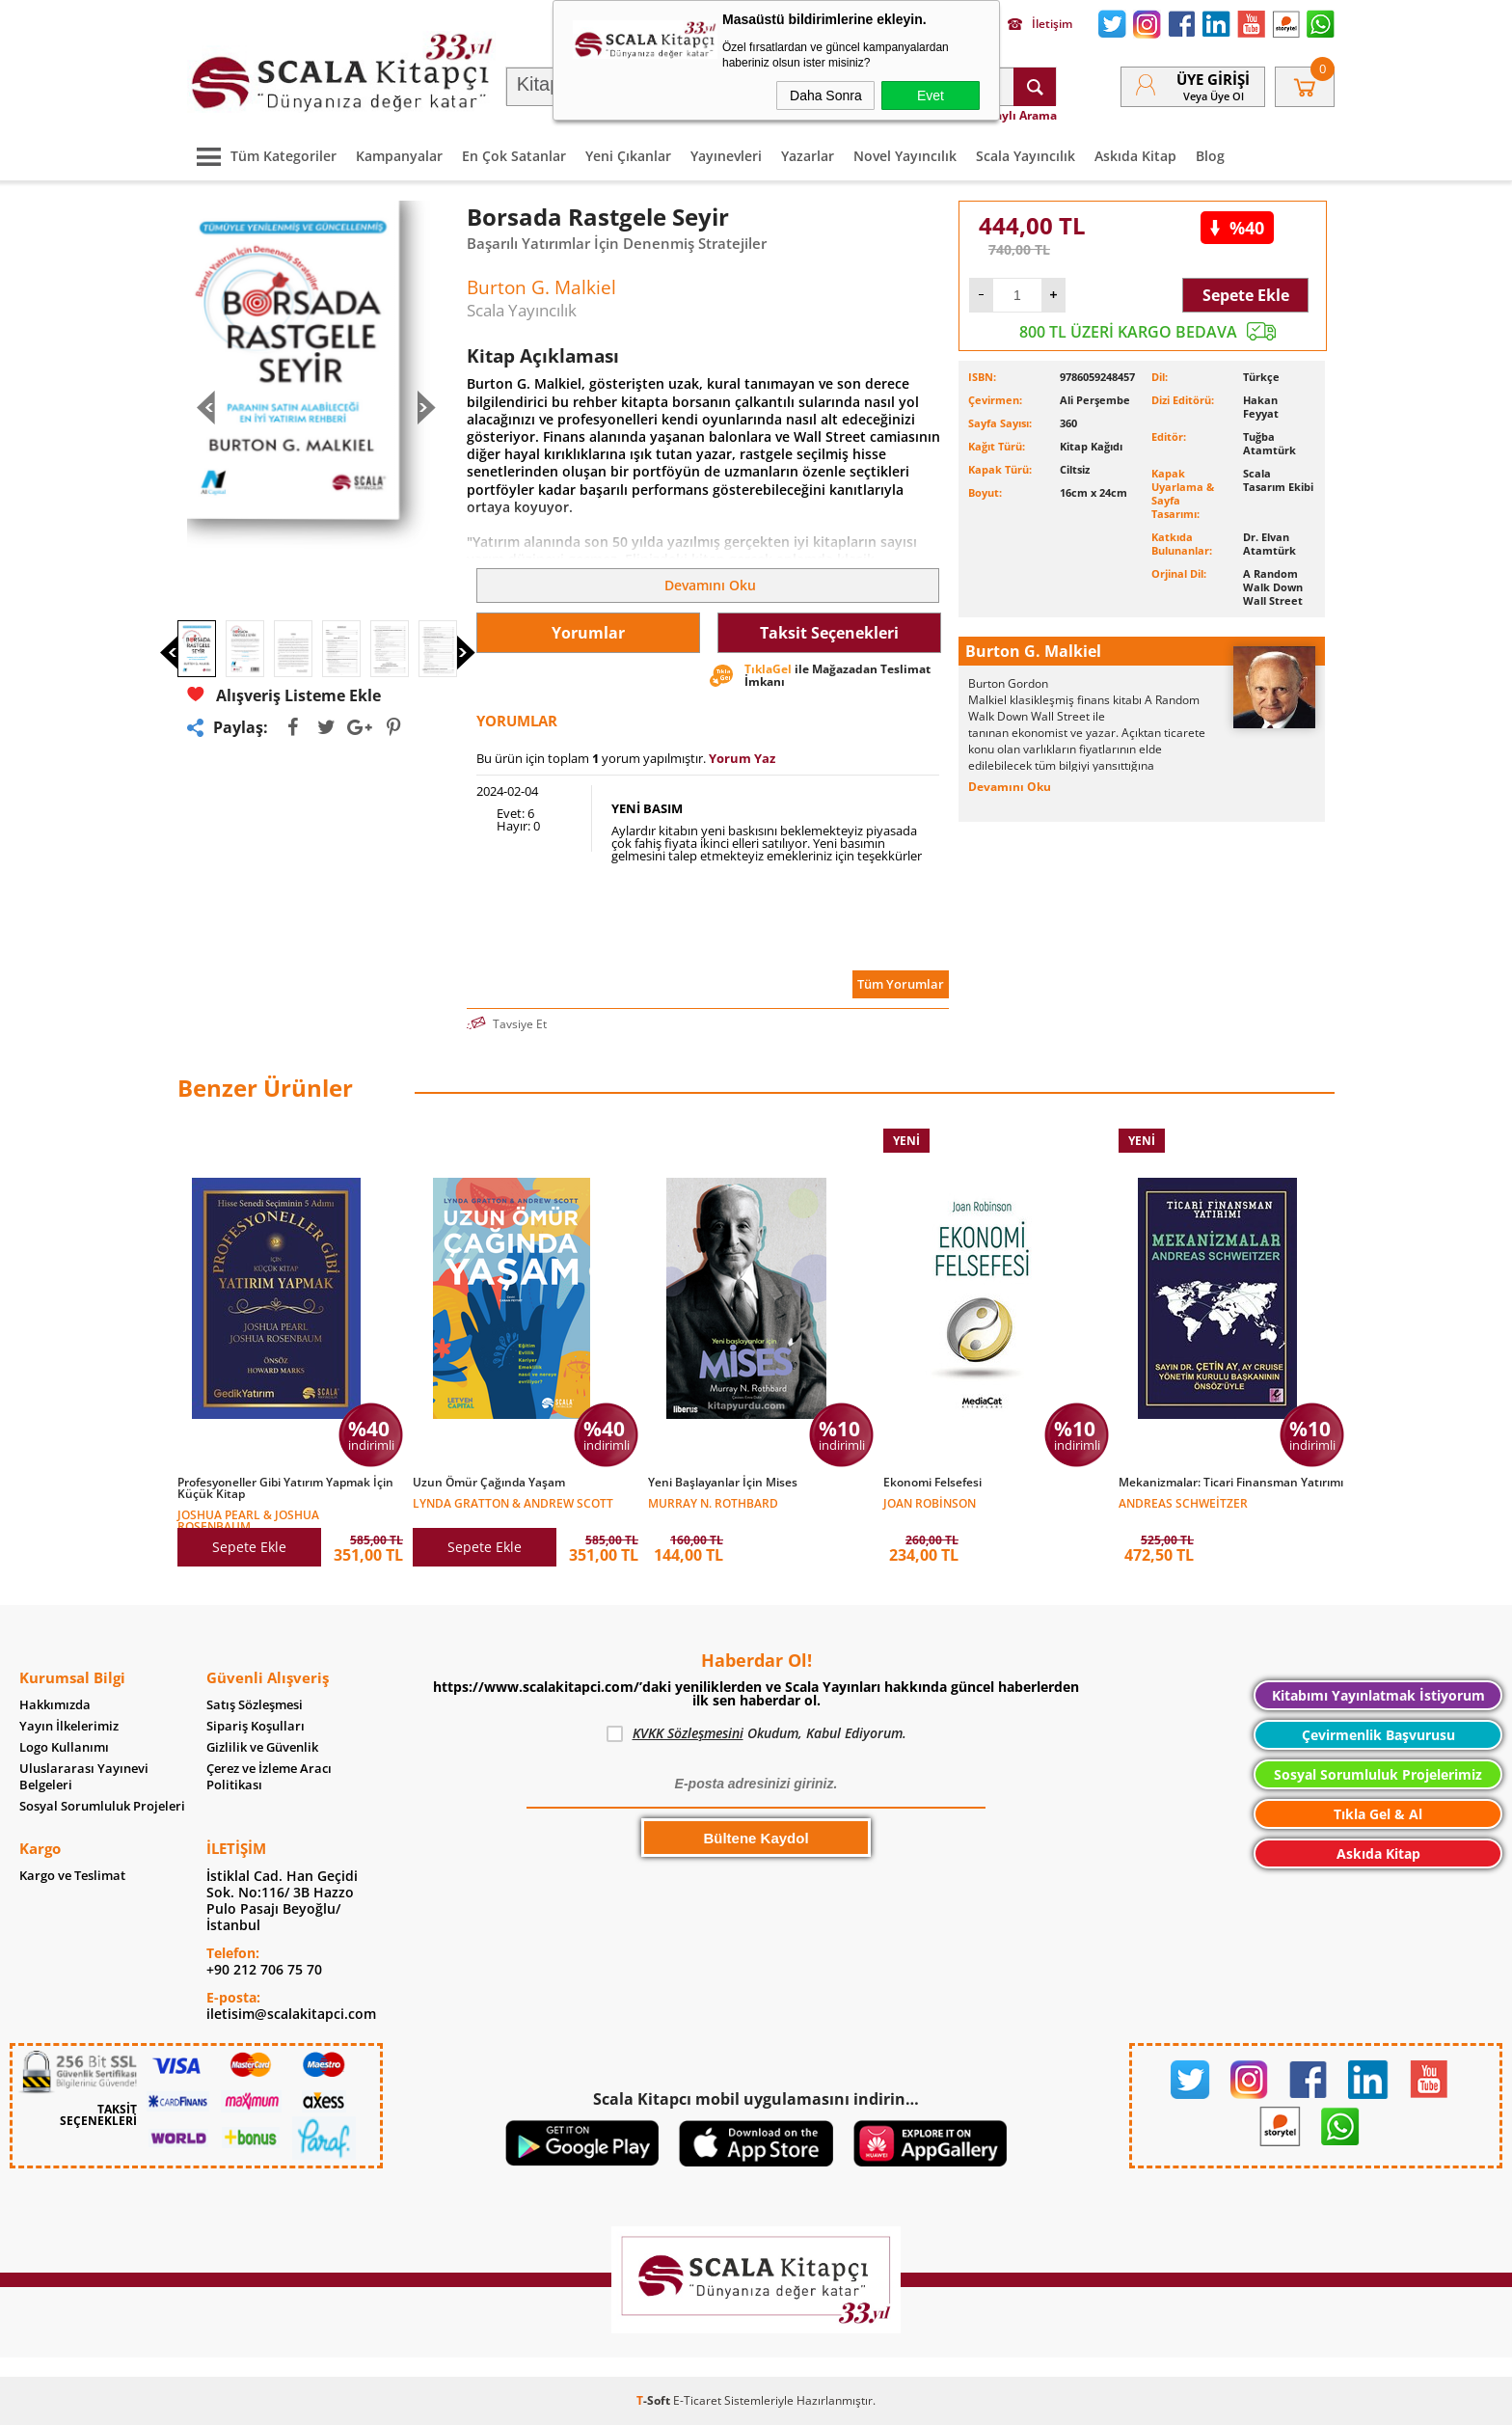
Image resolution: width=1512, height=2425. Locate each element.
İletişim (1040, 24)
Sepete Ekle (1245, 295)
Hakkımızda (55, 1705)
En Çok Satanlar (514, 156)
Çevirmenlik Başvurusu (1378, 1735)
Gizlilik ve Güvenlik (262, 1747)
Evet (930, 95)
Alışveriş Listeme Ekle (284, 695)
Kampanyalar (399, 156)
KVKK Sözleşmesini (688, 1733)
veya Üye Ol (1213, 96)
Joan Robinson (929, 1502)
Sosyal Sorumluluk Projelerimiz (1378, 1774)
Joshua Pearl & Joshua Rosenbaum (248, 1520)
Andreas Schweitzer (1183, 1502)
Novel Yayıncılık (905, 156)
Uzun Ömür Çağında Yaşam (489, 1482)
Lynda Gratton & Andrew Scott (513, 1502)
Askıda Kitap (1135, 156)
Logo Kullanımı (64, 1747)
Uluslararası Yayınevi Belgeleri (83, 1776)
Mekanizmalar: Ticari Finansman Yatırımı (1231, 1482)
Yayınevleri (726, 156)
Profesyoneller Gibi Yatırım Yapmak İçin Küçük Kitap (285, 1488)
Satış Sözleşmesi (254, 1705)
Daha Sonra (826, 95)
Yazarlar (807, 156)
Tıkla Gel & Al (1378, 1814)
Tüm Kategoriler (262, 156)
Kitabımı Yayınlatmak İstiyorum (1378, 1695)
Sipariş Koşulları (255, 1726)
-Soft (654, 2400)
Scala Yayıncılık (1025, 156)
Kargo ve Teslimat (72, 1875)
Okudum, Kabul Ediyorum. (756, 1733)
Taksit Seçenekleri (829, 632)
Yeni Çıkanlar (628, 156)
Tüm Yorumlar (900, 984)
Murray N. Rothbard (713, 1502)
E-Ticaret (697, 2400)
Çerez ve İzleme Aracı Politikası (269, 1776)
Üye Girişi (1213, 79)
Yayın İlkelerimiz (69, 1726)
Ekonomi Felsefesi (932, 1482)
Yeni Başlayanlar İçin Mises (722, 1482)
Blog (1210, 156)
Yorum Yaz (742, 758)
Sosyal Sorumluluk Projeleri (102, 1806)
